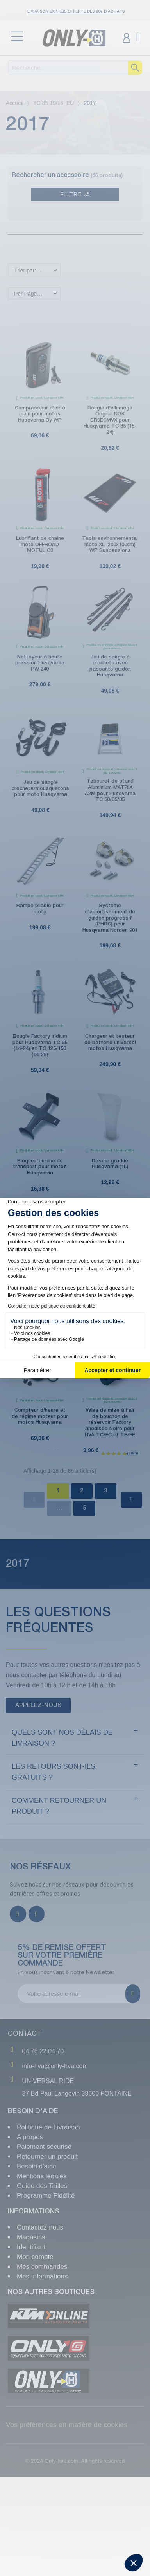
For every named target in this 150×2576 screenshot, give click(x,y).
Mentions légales (42, 2176)
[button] (38, 1705)
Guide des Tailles (42, 2186)
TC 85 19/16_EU (53, 103)
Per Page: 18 (30, 293)
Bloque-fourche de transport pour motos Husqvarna (40, 1167)
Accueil (14, 103)
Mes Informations (42, 2276)
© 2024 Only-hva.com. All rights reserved (75, 2461)
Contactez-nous (40, 2227)
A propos (30, 2137)
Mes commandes (42, 2266)
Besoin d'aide (37, 2166)
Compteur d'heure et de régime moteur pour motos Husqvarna (40, 1416)
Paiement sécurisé (44, 2146)
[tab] (75, 1738)
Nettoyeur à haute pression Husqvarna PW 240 (39, 663)
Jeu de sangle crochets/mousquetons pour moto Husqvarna (40, 788)
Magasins (31, 2237)
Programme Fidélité (46, 2195)
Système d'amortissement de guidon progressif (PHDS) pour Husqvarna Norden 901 (110, 918)
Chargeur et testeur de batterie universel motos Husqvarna (110, 1042)
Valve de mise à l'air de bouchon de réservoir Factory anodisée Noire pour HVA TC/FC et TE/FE (110, 1422)
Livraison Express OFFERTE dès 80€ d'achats (76, 11)
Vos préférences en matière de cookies (66, 2425)
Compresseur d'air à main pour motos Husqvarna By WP (40, 414)
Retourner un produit (47, 2156)
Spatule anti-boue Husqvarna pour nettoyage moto (40, 1292)
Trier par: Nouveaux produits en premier (37, 270)
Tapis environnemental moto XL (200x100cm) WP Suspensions (110, 544)
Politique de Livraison (48, 2127)
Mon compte (35, 2256)
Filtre (75, 194)
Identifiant (31, 2247)
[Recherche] (75, 67)
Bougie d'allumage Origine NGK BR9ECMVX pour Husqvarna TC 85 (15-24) (110, 420)
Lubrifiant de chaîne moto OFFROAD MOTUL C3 (40, 544)
